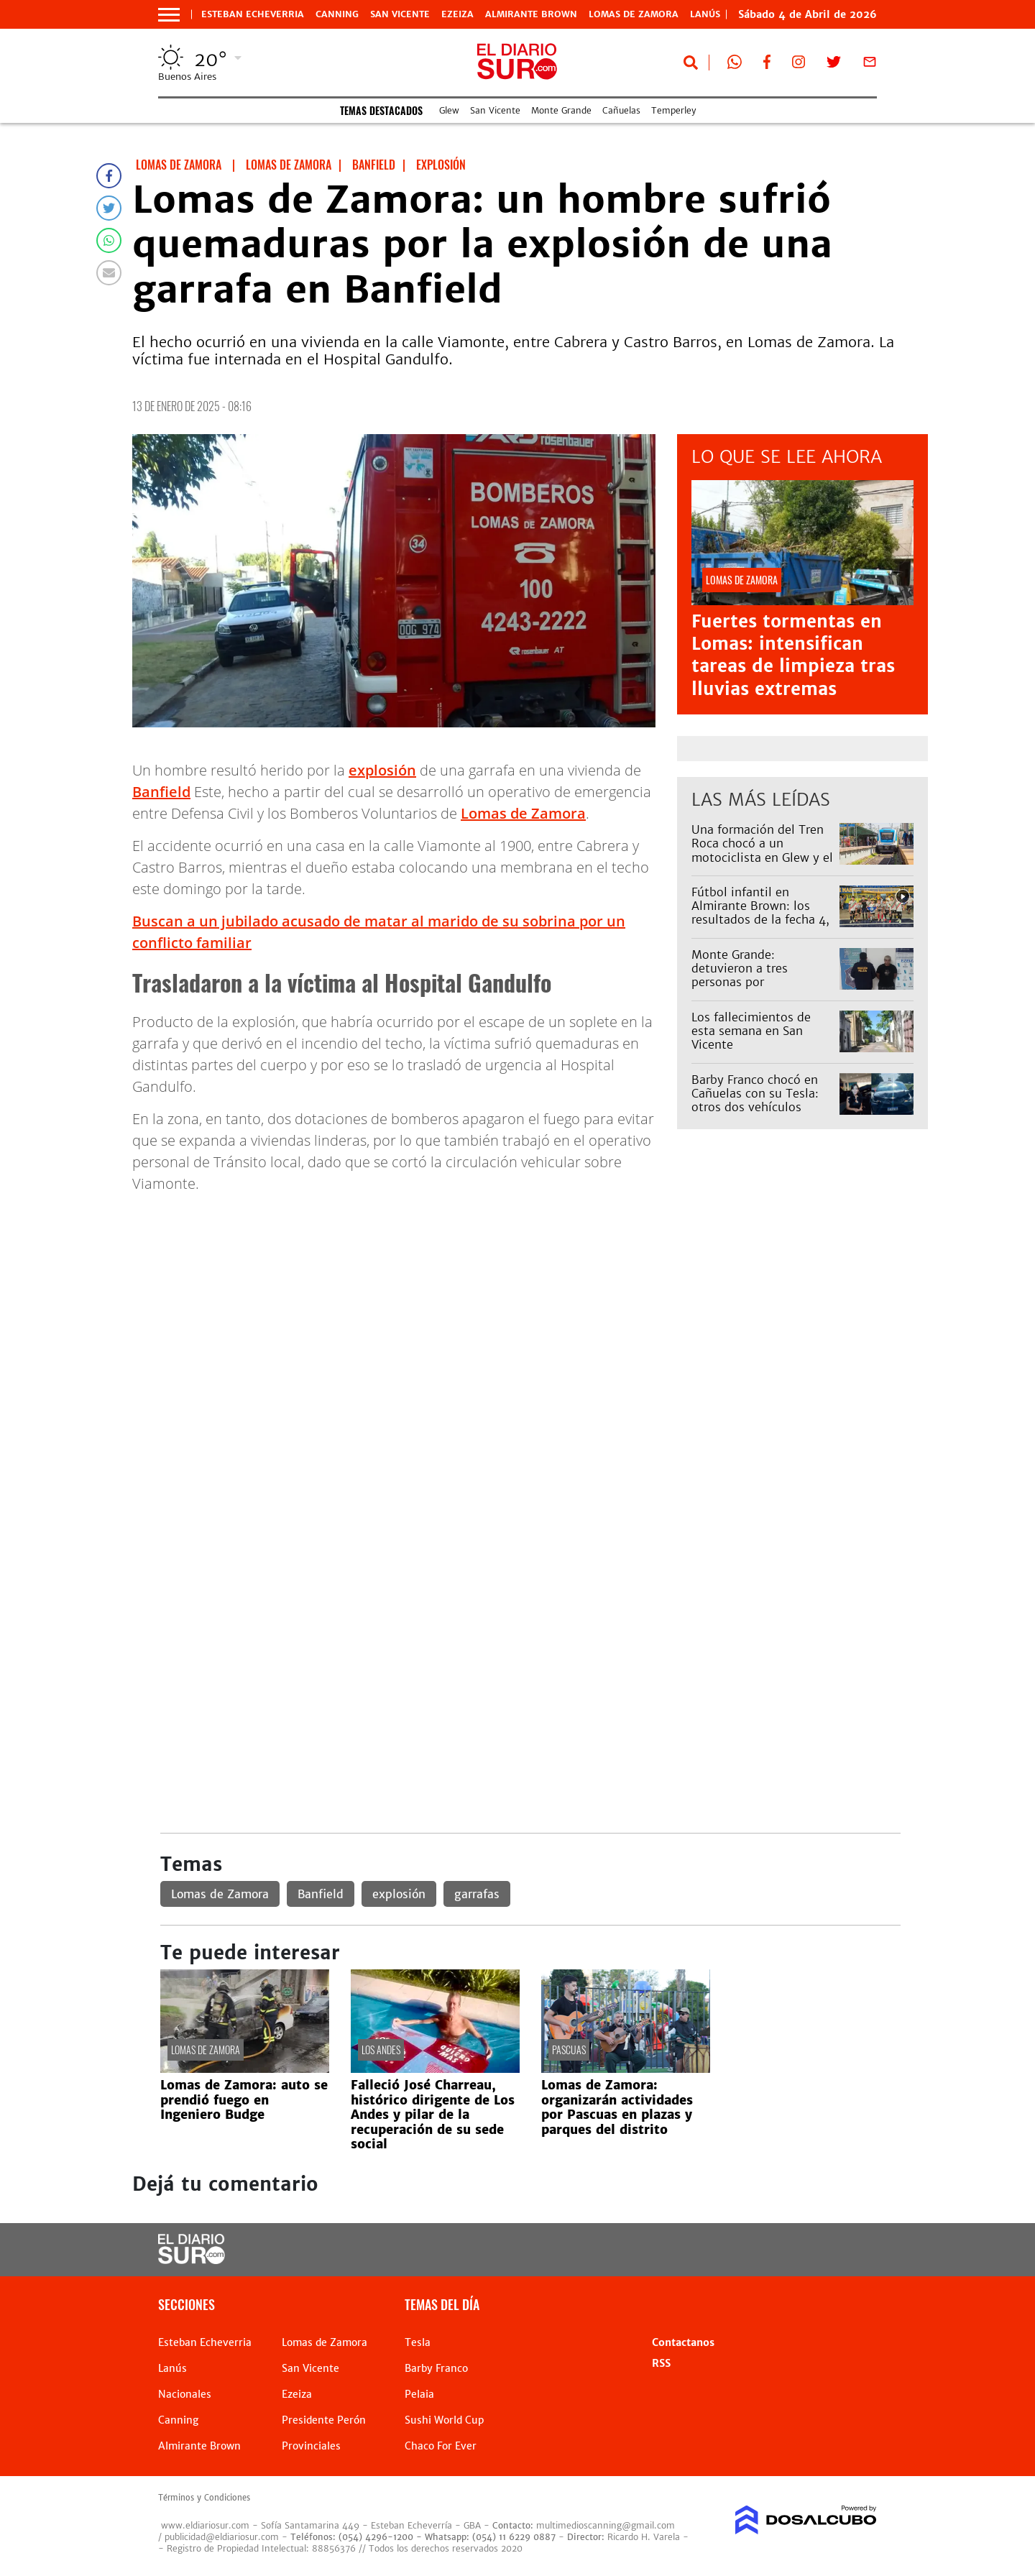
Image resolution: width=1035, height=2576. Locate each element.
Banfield (161, 791)
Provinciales (311, 2445)
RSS (661, 2363)
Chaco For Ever (441, 2445)
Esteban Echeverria (252, 14)
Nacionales (184, 2394)
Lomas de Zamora (633, 14)
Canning (337, 14)
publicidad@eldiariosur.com (222, 2536)
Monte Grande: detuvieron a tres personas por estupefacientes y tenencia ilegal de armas (760, 982)
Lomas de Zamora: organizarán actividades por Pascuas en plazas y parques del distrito (617, 2107)
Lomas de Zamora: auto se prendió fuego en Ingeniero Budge (244, 2099)
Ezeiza (457, 14)
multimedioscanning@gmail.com (605, 2525)
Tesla (418, 2342)
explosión (382, 770)
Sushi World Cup (444, 2420)
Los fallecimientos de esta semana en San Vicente (751, 1031)
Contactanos (683, 2342)
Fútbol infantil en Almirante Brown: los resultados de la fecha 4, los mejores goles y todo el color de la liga (760, 919)
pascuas (569, 2049)
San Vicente (400, 14)
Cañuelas (621, 110)
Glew (449, 110)
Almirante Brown (531, 14)
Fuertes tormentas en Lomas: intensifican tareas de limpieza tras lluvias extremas (793, 655)
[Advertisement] (530, 1306)
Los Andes (381, 2049)
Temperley (673, 110)
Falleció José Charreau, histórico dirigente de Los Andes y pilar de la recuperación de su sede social (433, 2114)
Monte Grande (561, 110)
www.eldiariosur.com (205, 2525)
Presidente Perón (324, 2420)
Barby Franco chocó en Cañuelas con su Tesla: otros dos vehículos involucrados (755, 1100)
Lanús (172, 2368)
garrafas (477, 1894)
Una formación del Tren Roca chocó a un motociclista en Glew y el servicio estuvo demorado (762, 857)
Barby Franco (436, 2368)
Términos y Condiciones (204, 2498)
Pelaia (419, 2394)
